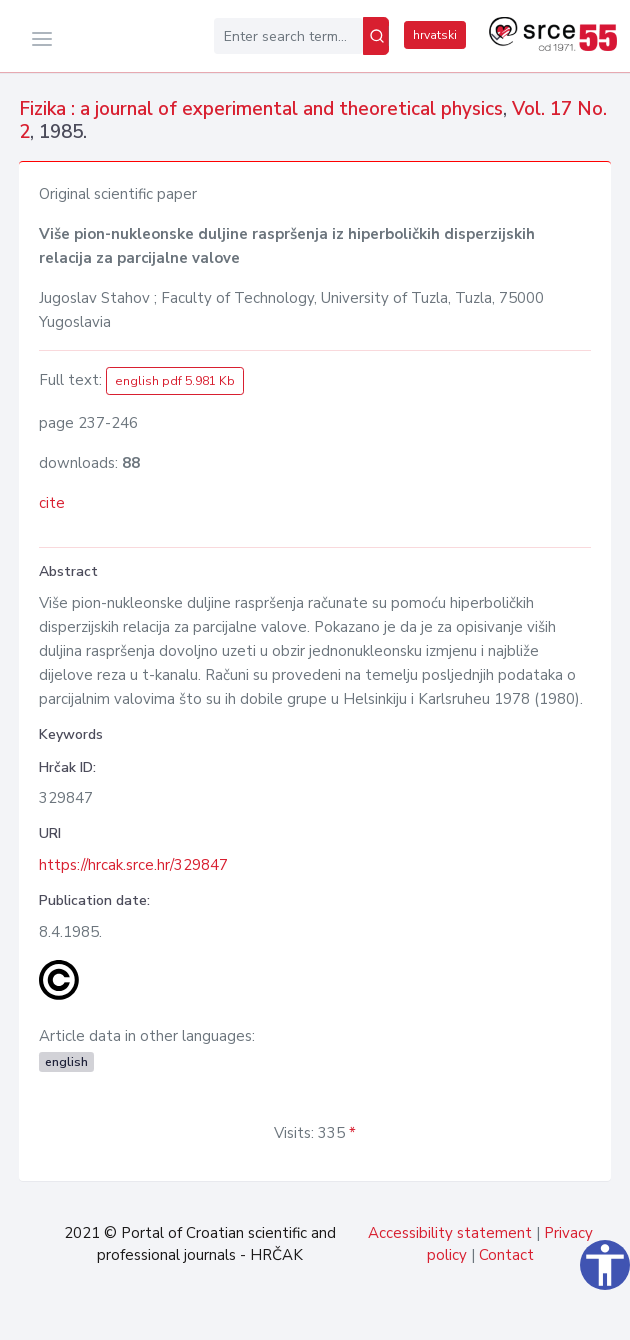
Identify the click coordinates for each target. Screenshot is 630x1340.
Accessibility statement (450, 1233)
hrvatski (435, 35)
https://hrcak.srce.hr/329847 (133, 865)
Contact (506, 1255)
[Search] (376, 36)
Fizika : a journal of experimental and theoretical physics (261, 109)
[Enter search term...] (288, 36)
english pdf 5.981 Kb (175, 381)
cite (52, 503)
